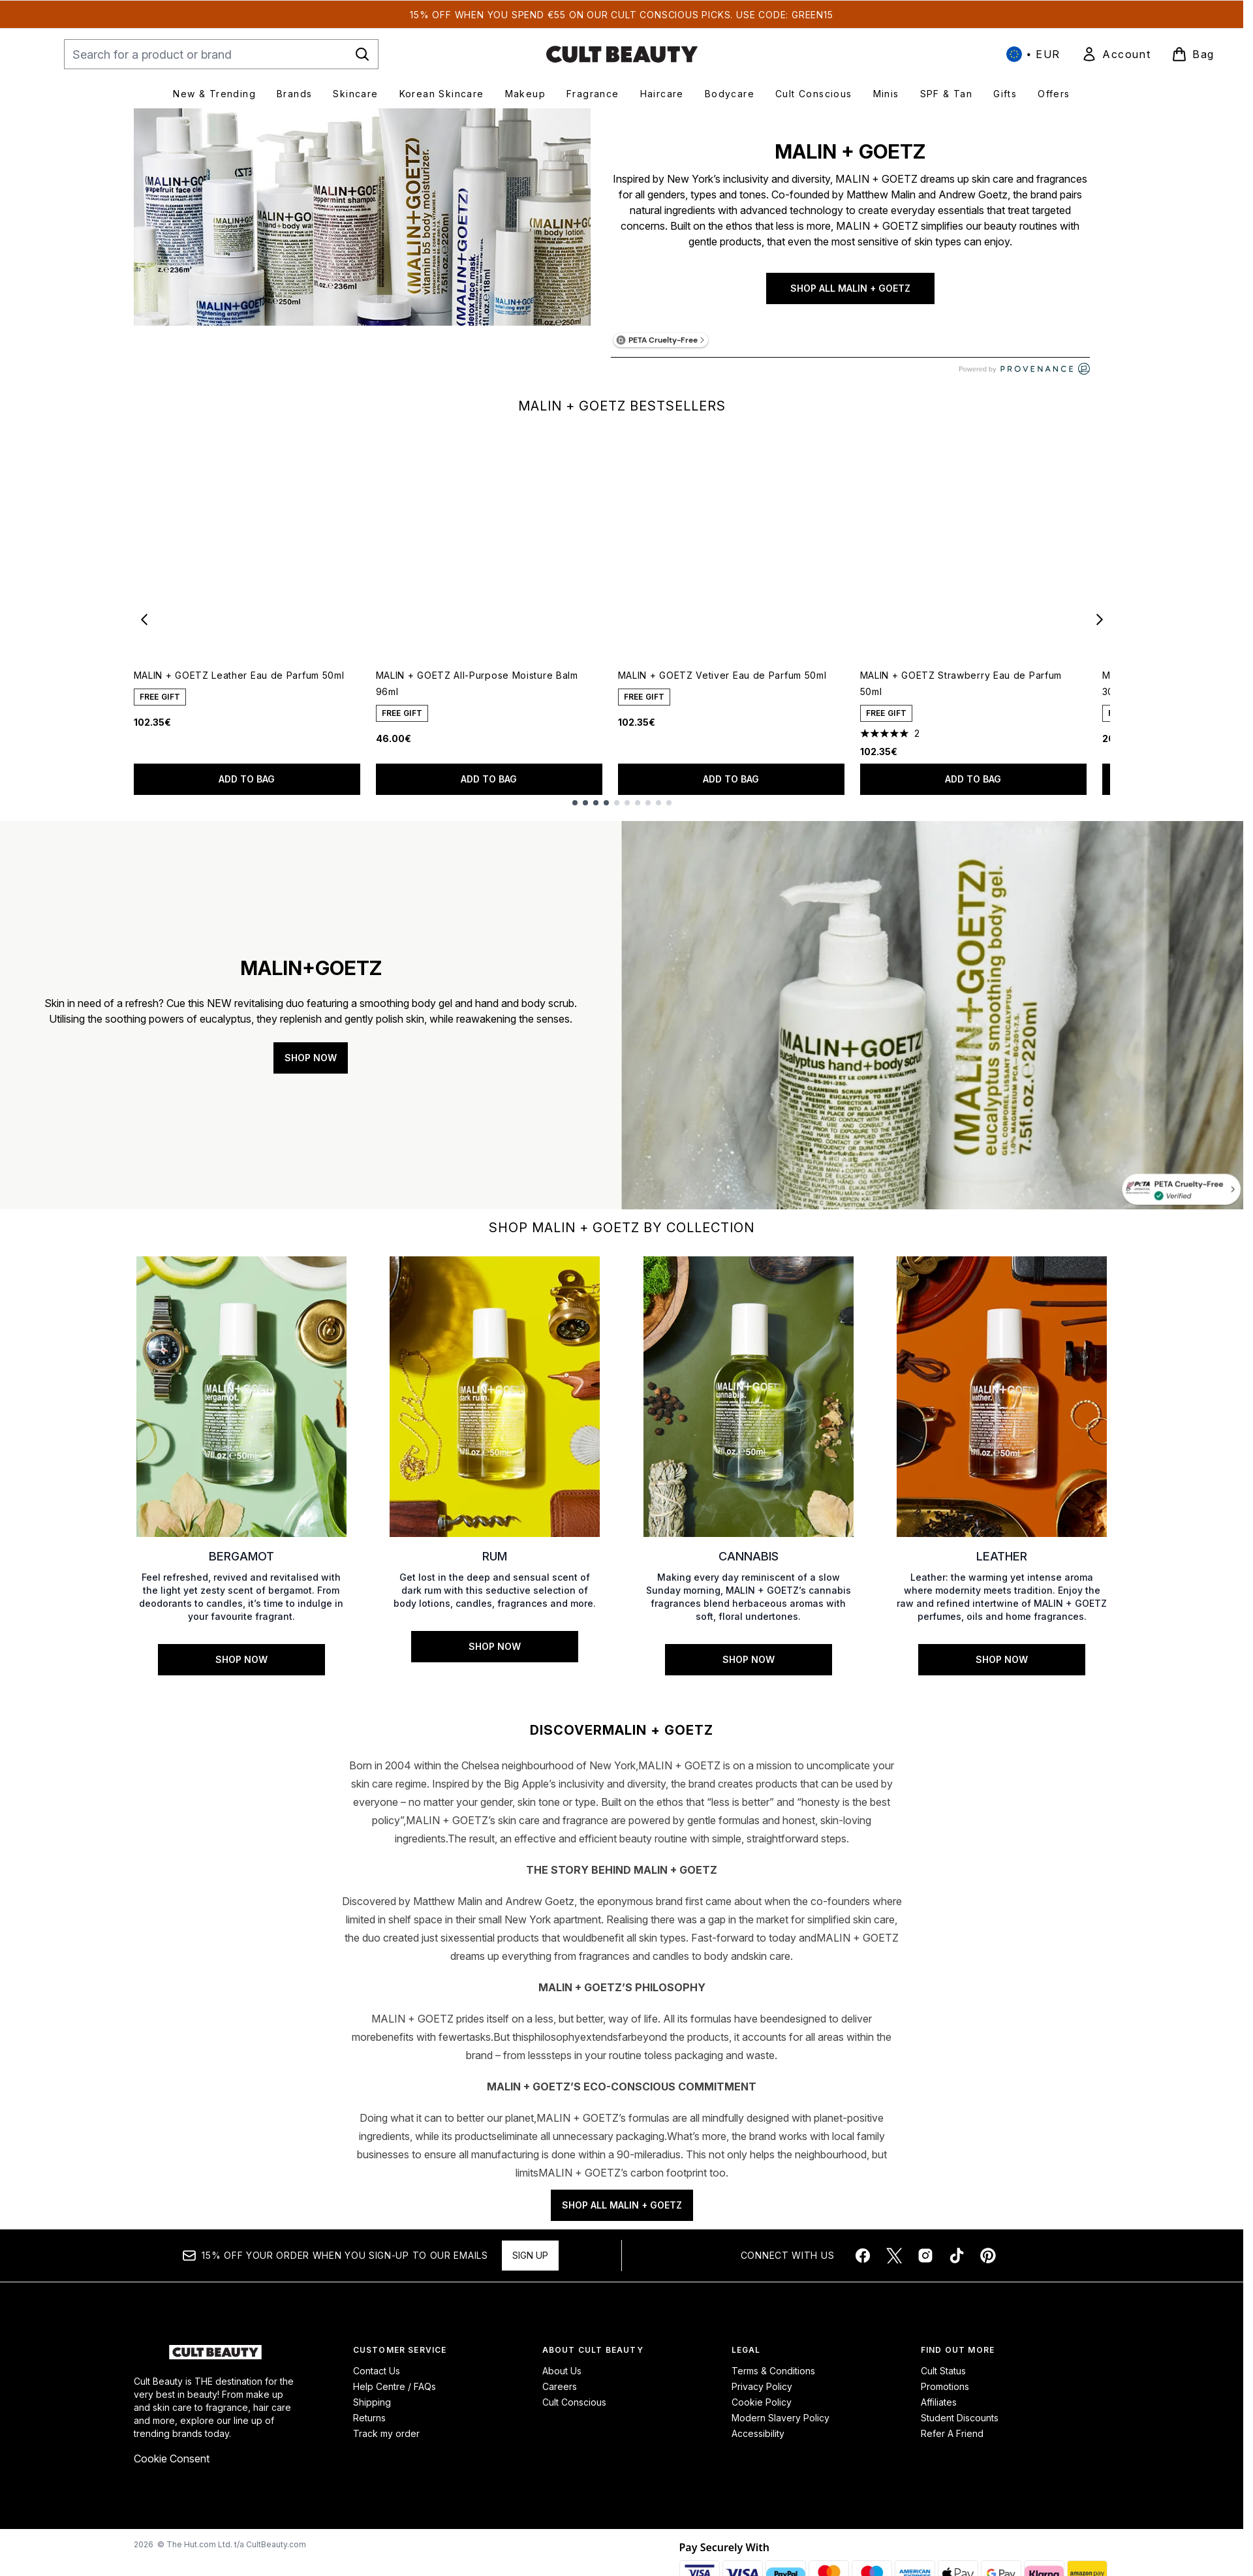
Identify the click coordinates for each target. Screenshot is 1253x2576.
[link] (1116, 54)
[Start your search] (221, 54)
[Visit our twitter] (894, 2266)
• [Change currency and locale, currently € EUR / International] (1033, 54)
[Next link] (1099, 1476)
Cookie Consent (171, 2468)
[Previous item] (144, 619)
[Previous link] (144, 1476)
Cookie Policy (762, 2412)
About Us (561, 2381)
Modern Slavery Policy (780, 2428)
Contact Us (376, 2381)
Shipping (372, 2412)
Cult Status (943, 2381)
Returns (369, 2428)
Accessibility (758, 2443)
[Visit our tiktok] (956, 2266)
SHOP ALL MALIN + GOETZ (850, 288)
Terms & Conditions (773, 2381)
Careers (559, 2396)
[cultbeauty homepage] (622, 54)
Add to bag (247, 778)
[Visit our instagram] (925, 2266)
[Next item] (1099, 619)
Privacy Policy (762, 2396)
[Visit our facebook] (862, 2266)
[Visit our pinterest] (988, 2266)
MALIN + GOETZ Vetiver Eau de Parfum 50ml (722, 675)
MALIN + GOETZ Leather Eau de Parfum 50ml (239, 675)
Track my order (386, 2443)
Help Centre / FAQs (394, 2396)
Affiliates (939, 2412)
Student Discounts (959, 2428)
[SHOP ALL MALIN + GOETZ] (362, 248)
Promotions (945, 2396)
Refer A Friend (952, 2443)
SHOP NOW (311, 1057)
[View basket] (1193, 54)
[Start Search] (362, 54)
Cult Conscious (574, 2412)
